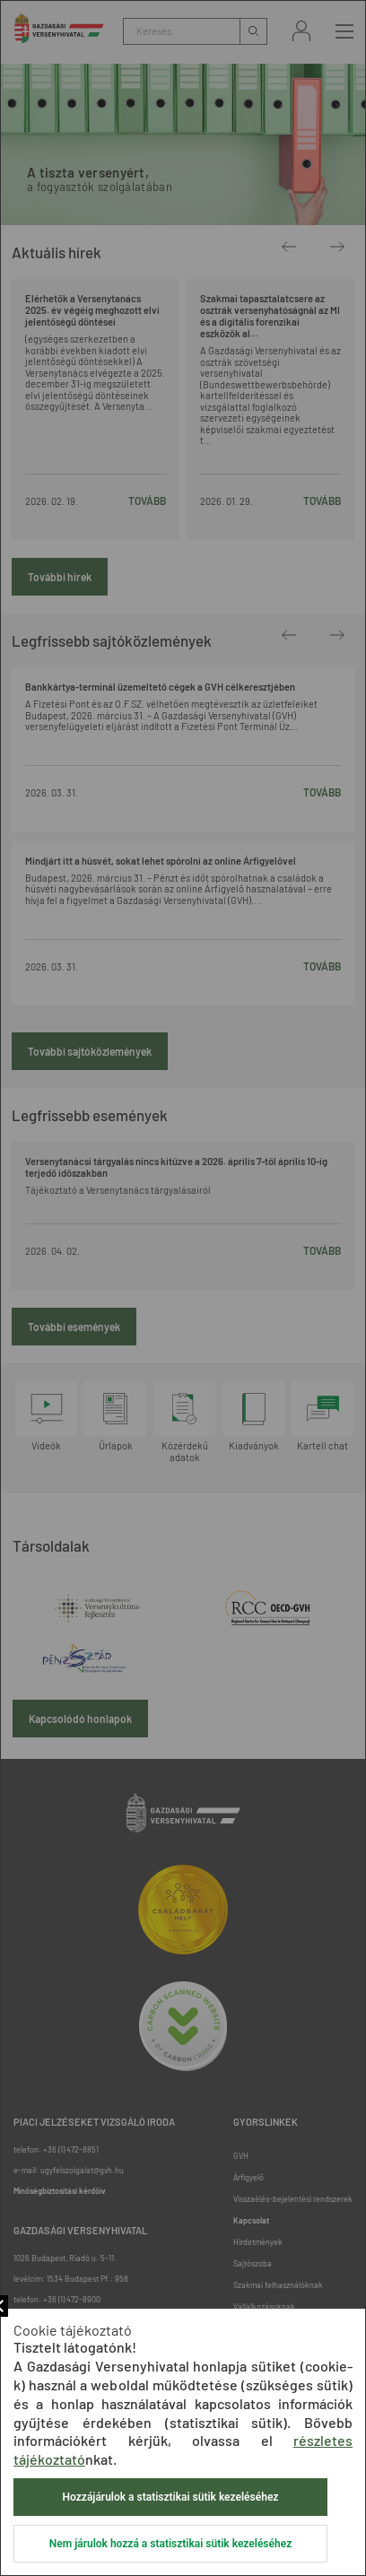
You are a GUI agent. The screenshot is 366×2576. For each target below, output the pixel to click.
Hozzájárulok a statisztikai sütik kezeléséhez (171, 2497)
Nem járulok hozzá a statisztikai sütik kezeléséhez (170, 2543)
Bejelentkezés (301, 31)
